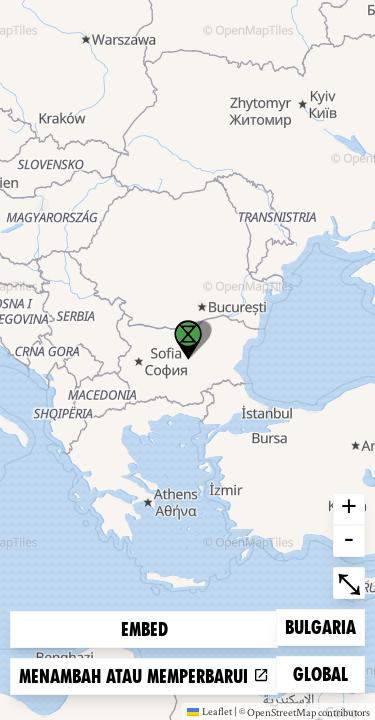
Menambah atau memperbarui (144, 676)
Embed (144, 629)
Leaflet (209, 711)
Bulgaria (320, 625)
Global (325, 672)
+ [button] (349, 509)
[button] (188, 340)
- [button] (349, 541)
